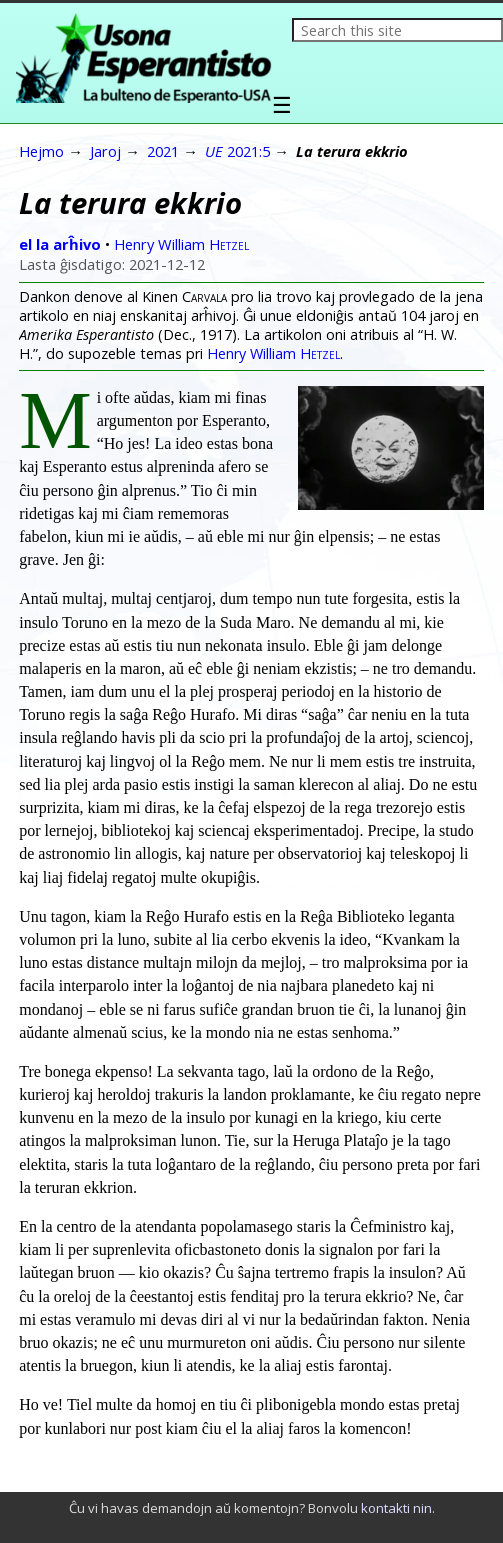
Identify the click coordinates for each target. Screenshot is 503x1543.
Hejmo (41, 151)
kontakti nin (396, 1508)
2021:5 (237, 151)
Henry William (181, 244)
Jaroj (105, 151)
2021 (163, 151)
